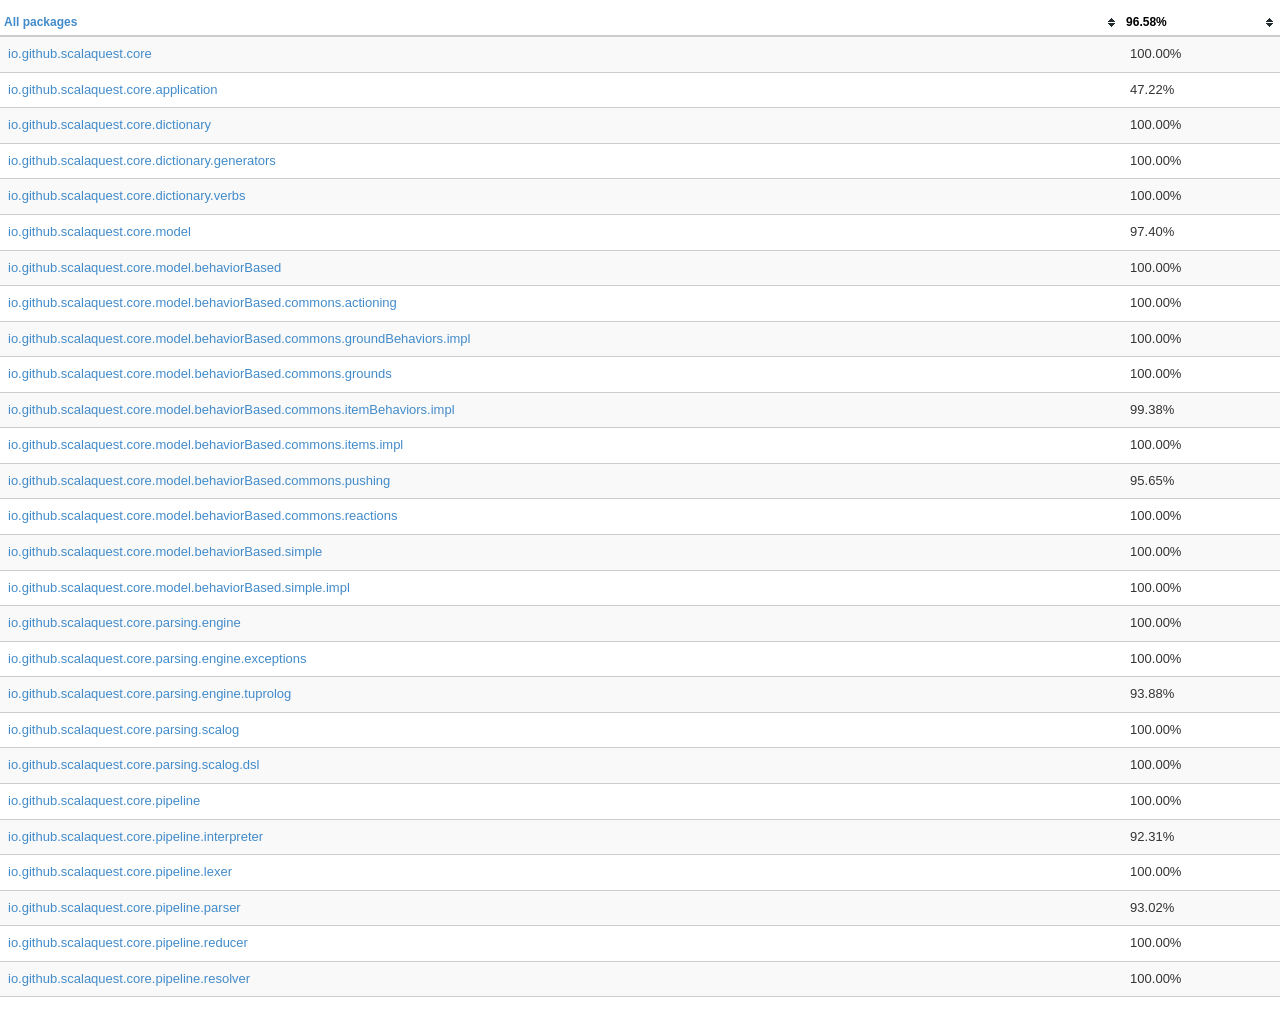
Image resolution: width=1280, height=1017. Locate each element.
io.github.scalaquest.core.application (113, 89)
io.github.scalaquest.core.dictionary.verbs (127, 195)
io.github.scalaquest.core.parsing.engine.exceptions (157, 658)
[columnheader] (561, 23)
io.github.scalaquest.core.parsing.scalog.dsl (133, 764)
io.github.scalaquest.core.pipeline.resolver (129, 978)
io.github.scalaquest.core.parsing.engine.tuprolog (149, 693)
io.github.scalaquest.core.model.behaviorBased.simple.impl (179, 587)
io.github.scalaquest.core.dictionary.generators (142, 160)
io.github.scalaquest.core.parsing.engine (124, 622)
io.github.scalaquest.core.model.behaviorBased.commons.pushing (199, 480)
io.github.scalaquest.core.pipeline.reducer (128, 942)
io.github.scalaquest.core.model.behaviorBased (144, 267)
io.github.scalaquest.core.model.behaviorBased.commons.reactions (203, 515)
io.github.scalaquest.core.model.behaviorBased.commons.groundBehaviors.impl (239, 338)
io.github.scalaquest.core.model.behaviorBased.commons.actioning (202, 302)
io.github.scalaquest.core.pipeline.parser (124, 907)
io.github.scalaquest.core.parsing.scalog (123, 729)
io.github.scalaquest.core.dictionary (109, 124)
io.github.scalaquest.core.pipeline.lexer (120, 871)
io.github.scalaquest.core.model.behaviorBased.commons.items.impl (205, 444)
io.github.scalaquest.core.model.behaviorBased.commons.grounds (200, 373)
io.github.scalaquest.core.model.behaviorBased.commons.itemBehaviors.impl (231, 409)
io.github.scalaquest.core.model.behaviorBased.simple (165, 551)
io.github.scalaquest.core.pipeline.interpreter (135, 836)
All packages (40, 22)
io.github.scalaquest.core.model (99, 231)
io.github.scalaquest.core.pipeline (104, 800)
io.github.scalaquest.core (80, 53)
